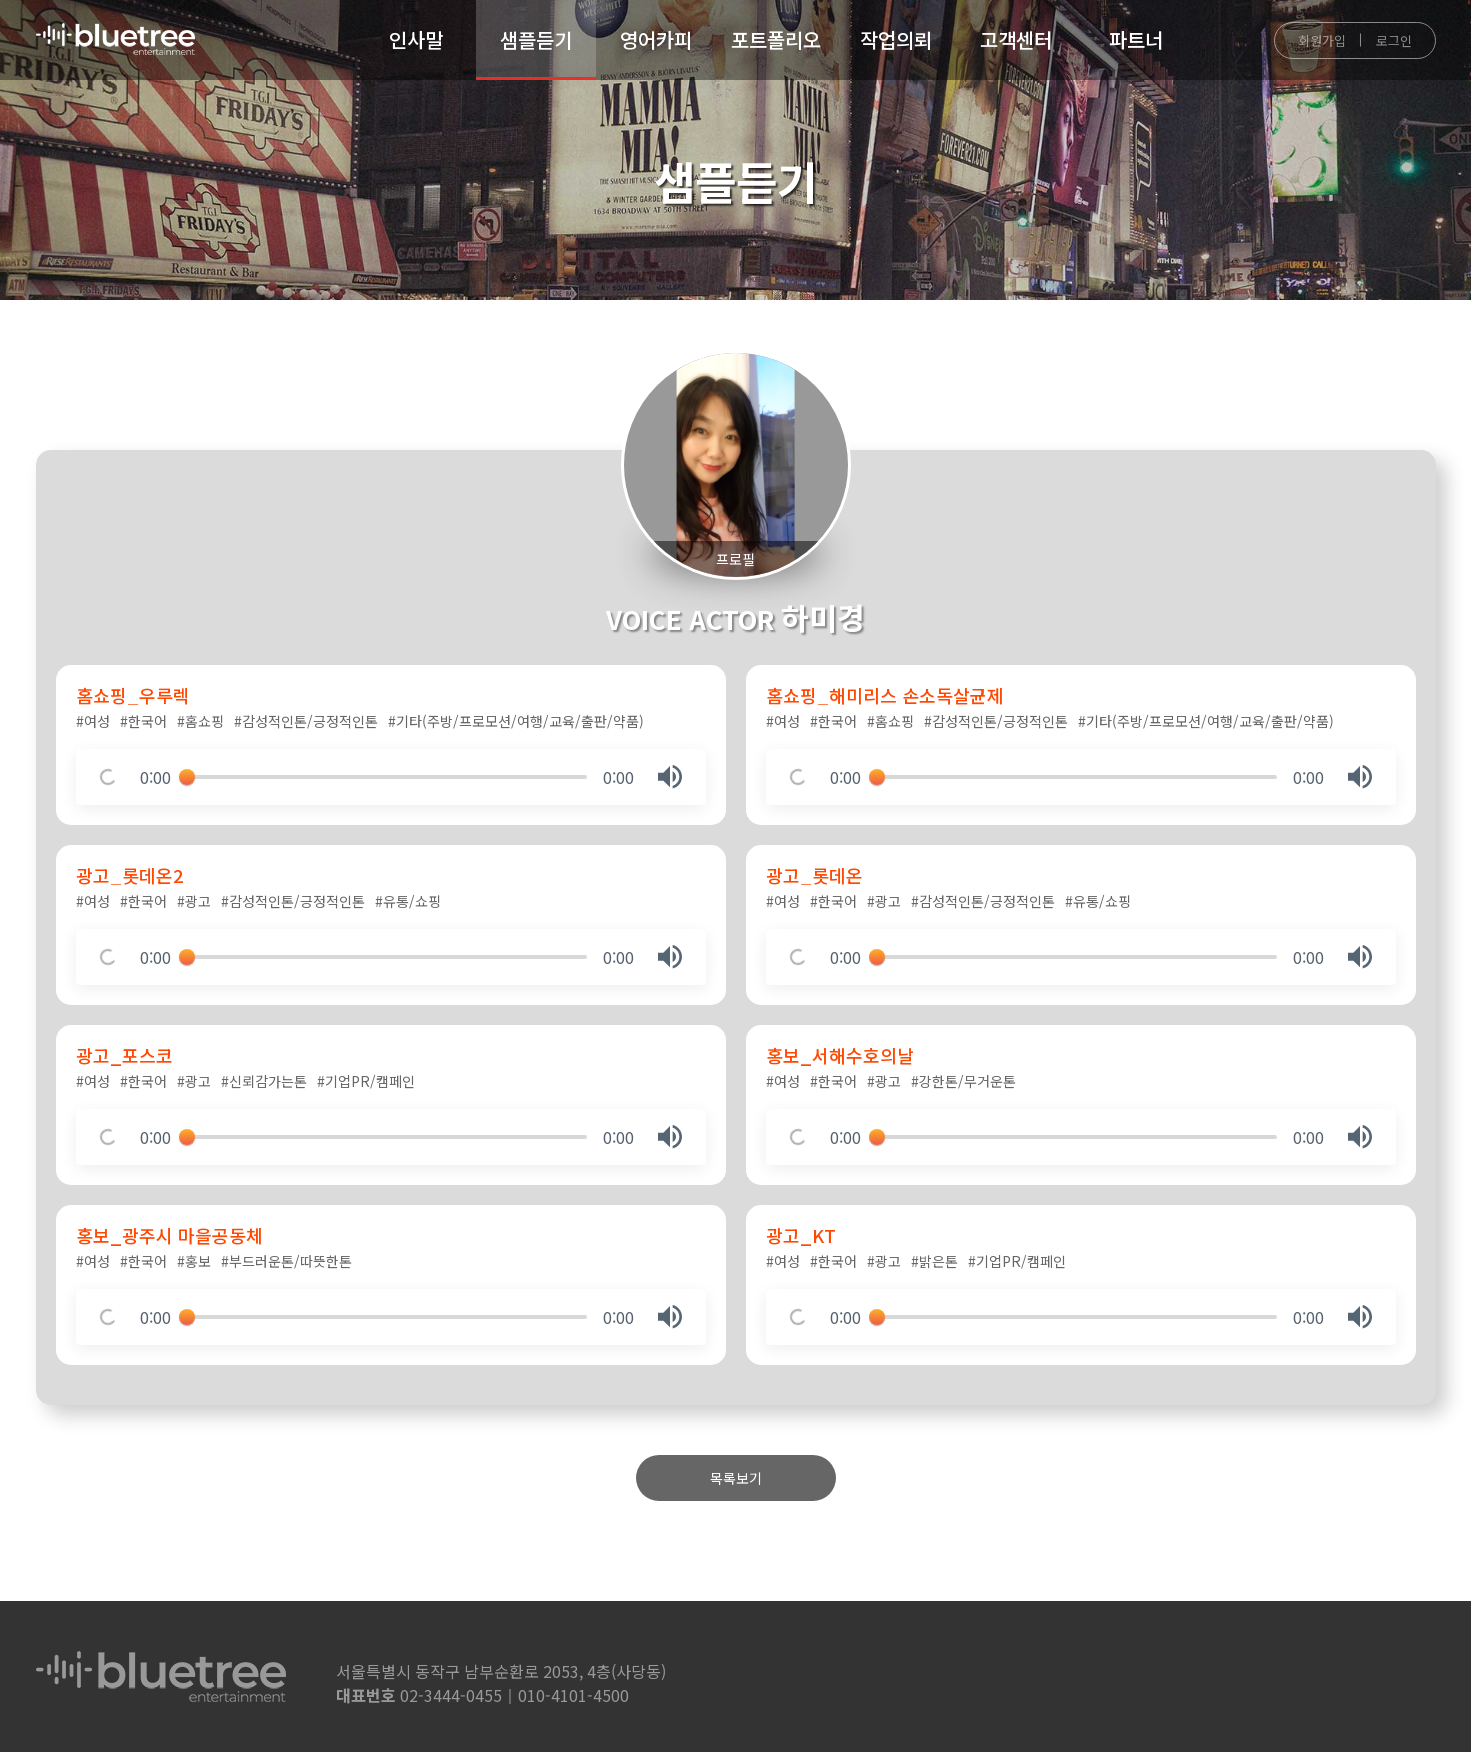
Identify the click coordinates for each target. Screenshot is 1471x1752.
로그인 (1394, 40)
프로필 (735, 559)
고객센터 (1016, 39)
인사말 (416, 39)
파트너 (1136, 39)
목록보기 (736, 1478)
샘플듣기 (536, 39)
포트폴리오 (776, 39)
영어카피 (656, 39)
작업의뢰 (896, 39)
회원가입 (1322, 40)
